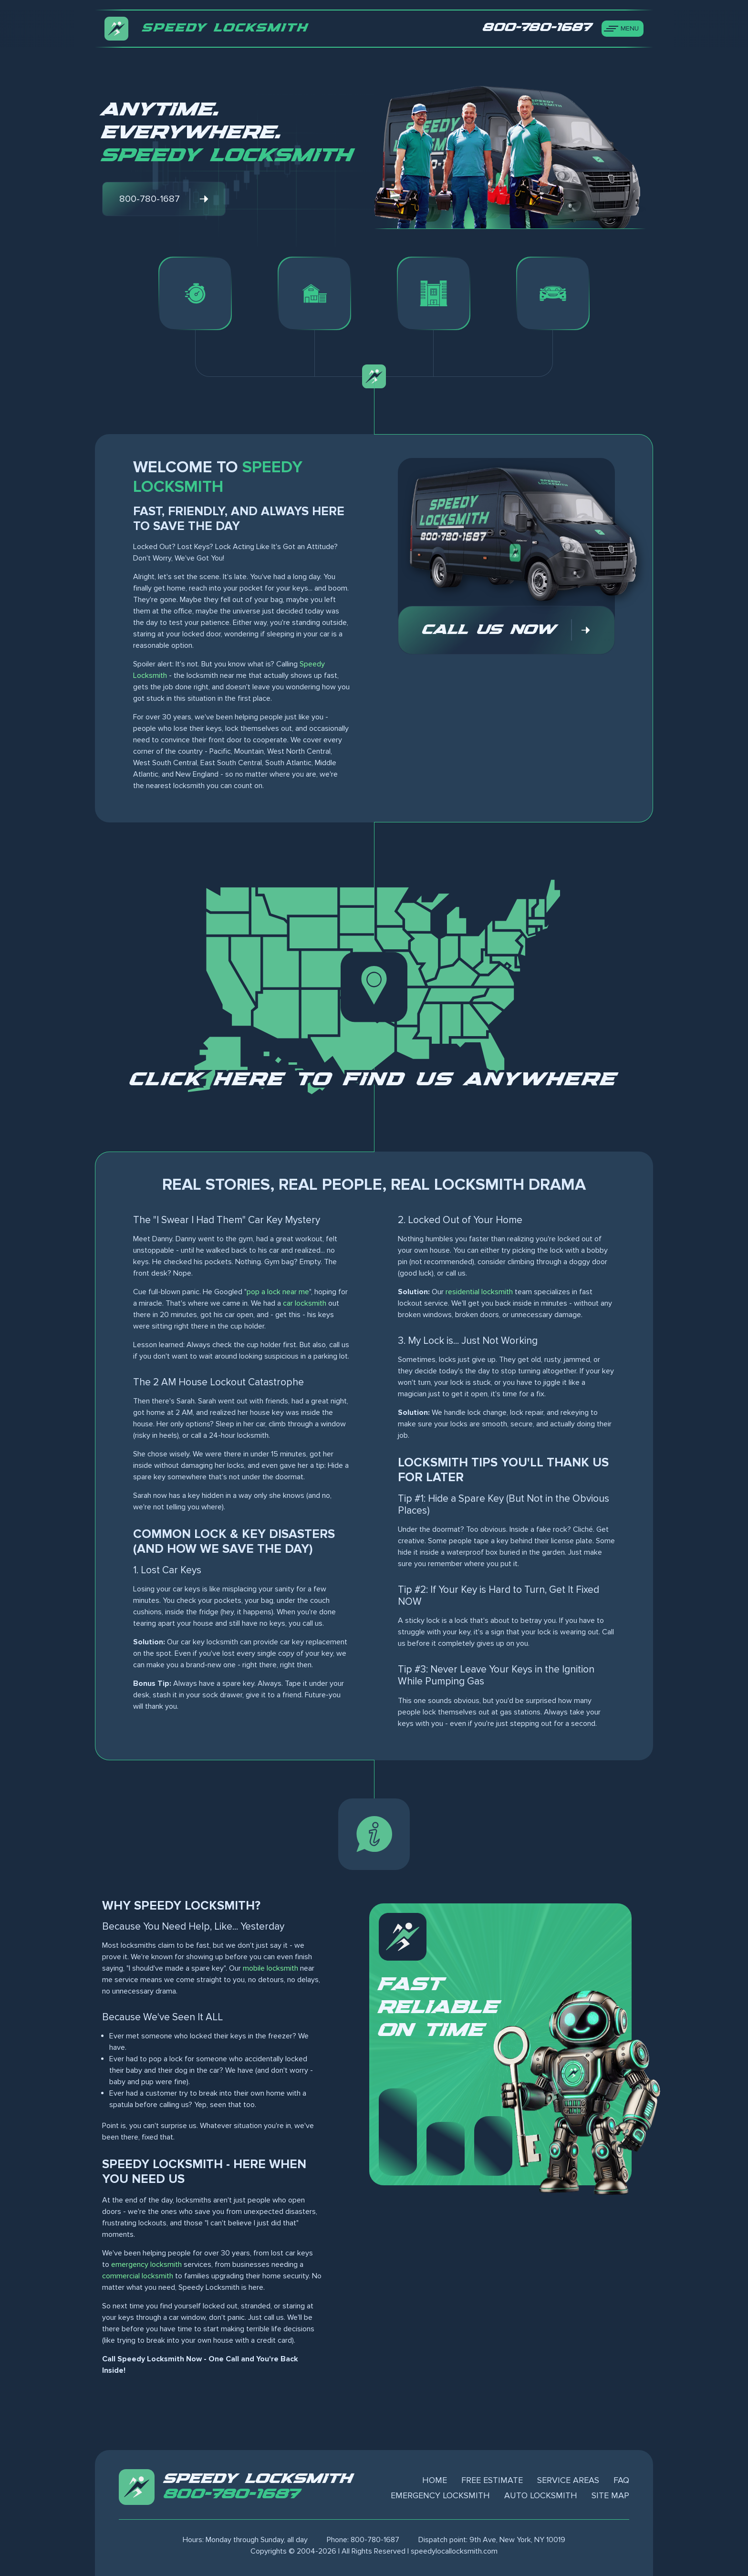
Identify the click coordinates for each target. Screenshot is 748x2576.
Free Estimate (492, 2480)
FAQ (621, 2480)
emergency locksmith (146, 2264)
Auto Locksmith (540, 2495)
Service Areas (568, 2480)
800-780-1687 (232, 2494)
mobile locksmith (270, 1968)
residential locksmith (479, 1292)
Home (434, 2480)
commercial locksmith (137, 2276)
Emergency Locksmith (440, 2495)
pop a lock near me (278, 1292)
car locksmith (304, 1303)
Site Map (610, 2495)
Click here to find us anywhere (374, 1079)
